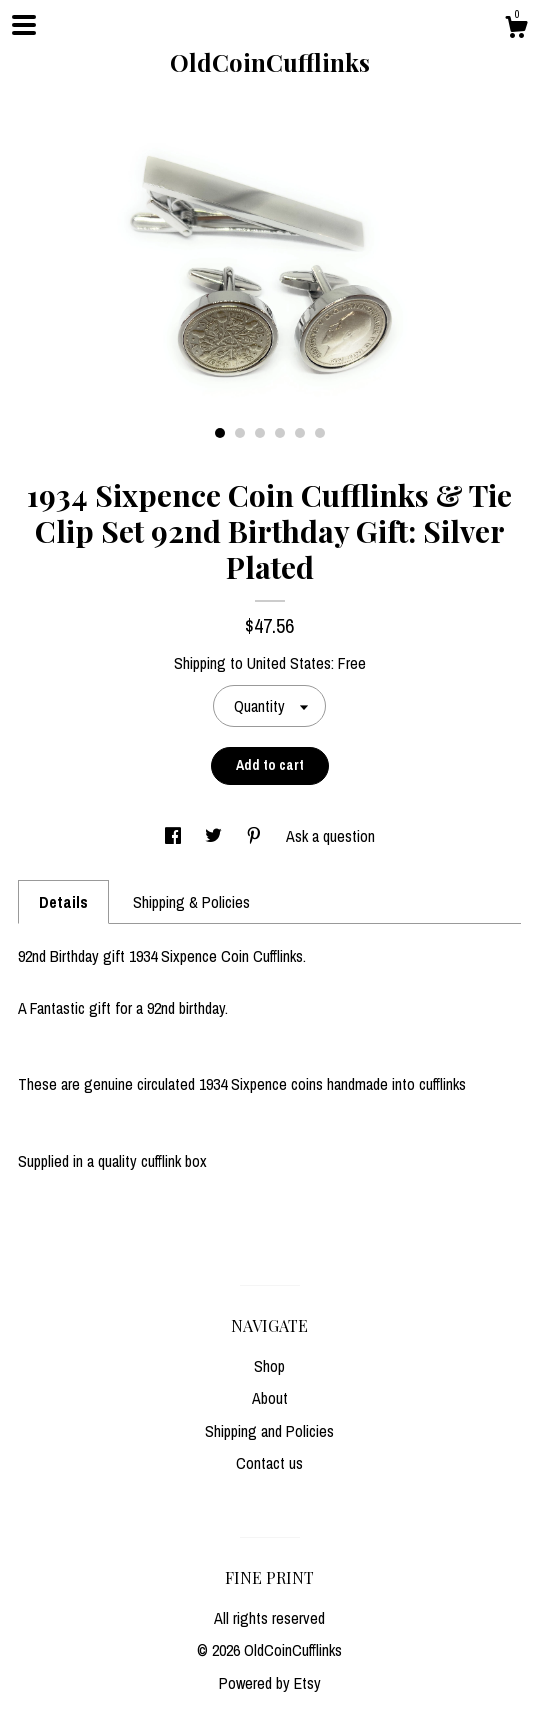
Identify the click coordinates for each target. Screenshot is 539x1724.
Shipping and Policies (269, 1431)
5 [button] (300, 433)
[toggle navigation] (24, 25)
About (270, 1398)
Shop (269, 1366)
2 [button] (240, 433)
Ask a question (330, 836)
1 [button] (220, 433)
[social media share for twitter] (215, 836)
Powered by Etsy (270, 1683)
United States (289, 663)
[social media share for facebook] (175, 836)
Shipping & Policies (191, 902)
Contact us (269, 1463)
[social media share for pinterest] (256, 836)
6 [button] (320, 433)
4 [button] (280, 433)
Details (63, 902)
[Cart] (516, 30)
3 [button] (260, 433)
